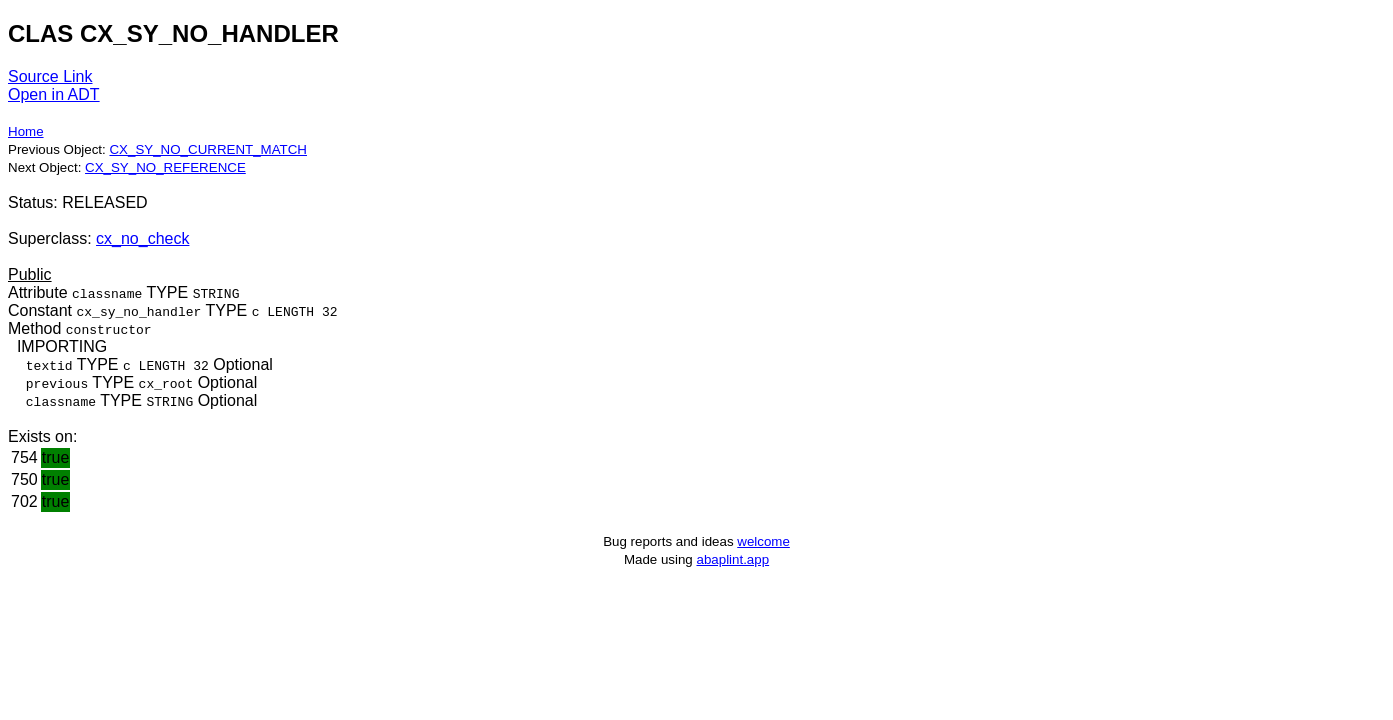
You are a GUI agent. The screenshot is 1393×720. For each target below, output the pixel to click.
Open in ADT (54, 94)
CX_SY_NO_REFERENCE (165, 167)
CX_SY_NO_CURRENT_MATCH (208, 149)
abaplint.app (732, 559)
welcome (763, 541)
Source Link (50, 76)
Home (26, 131)
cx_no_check (142, 238)
